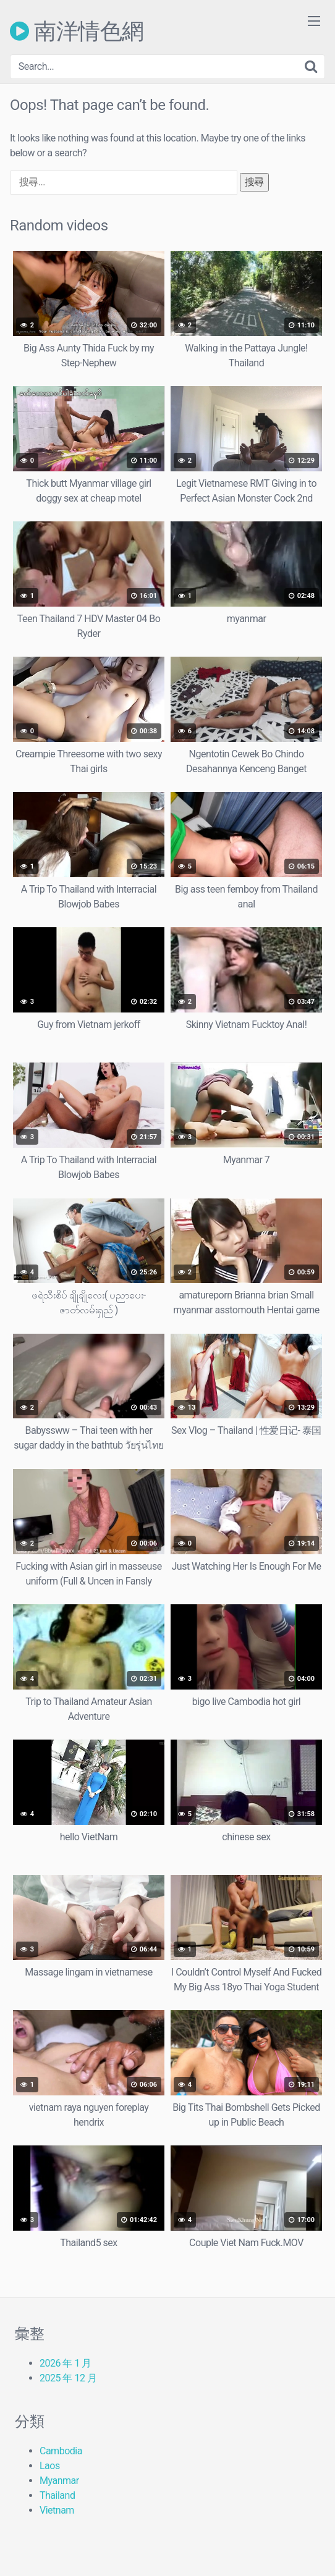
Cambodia (61, 2451)
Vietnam (57, 2510)
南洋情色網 (77, 31)
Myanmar (59, 2480)
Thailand (57, 2495)
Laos (50, 2466)
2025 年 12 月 (68, 2378)
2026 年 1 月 (65, 2363)
